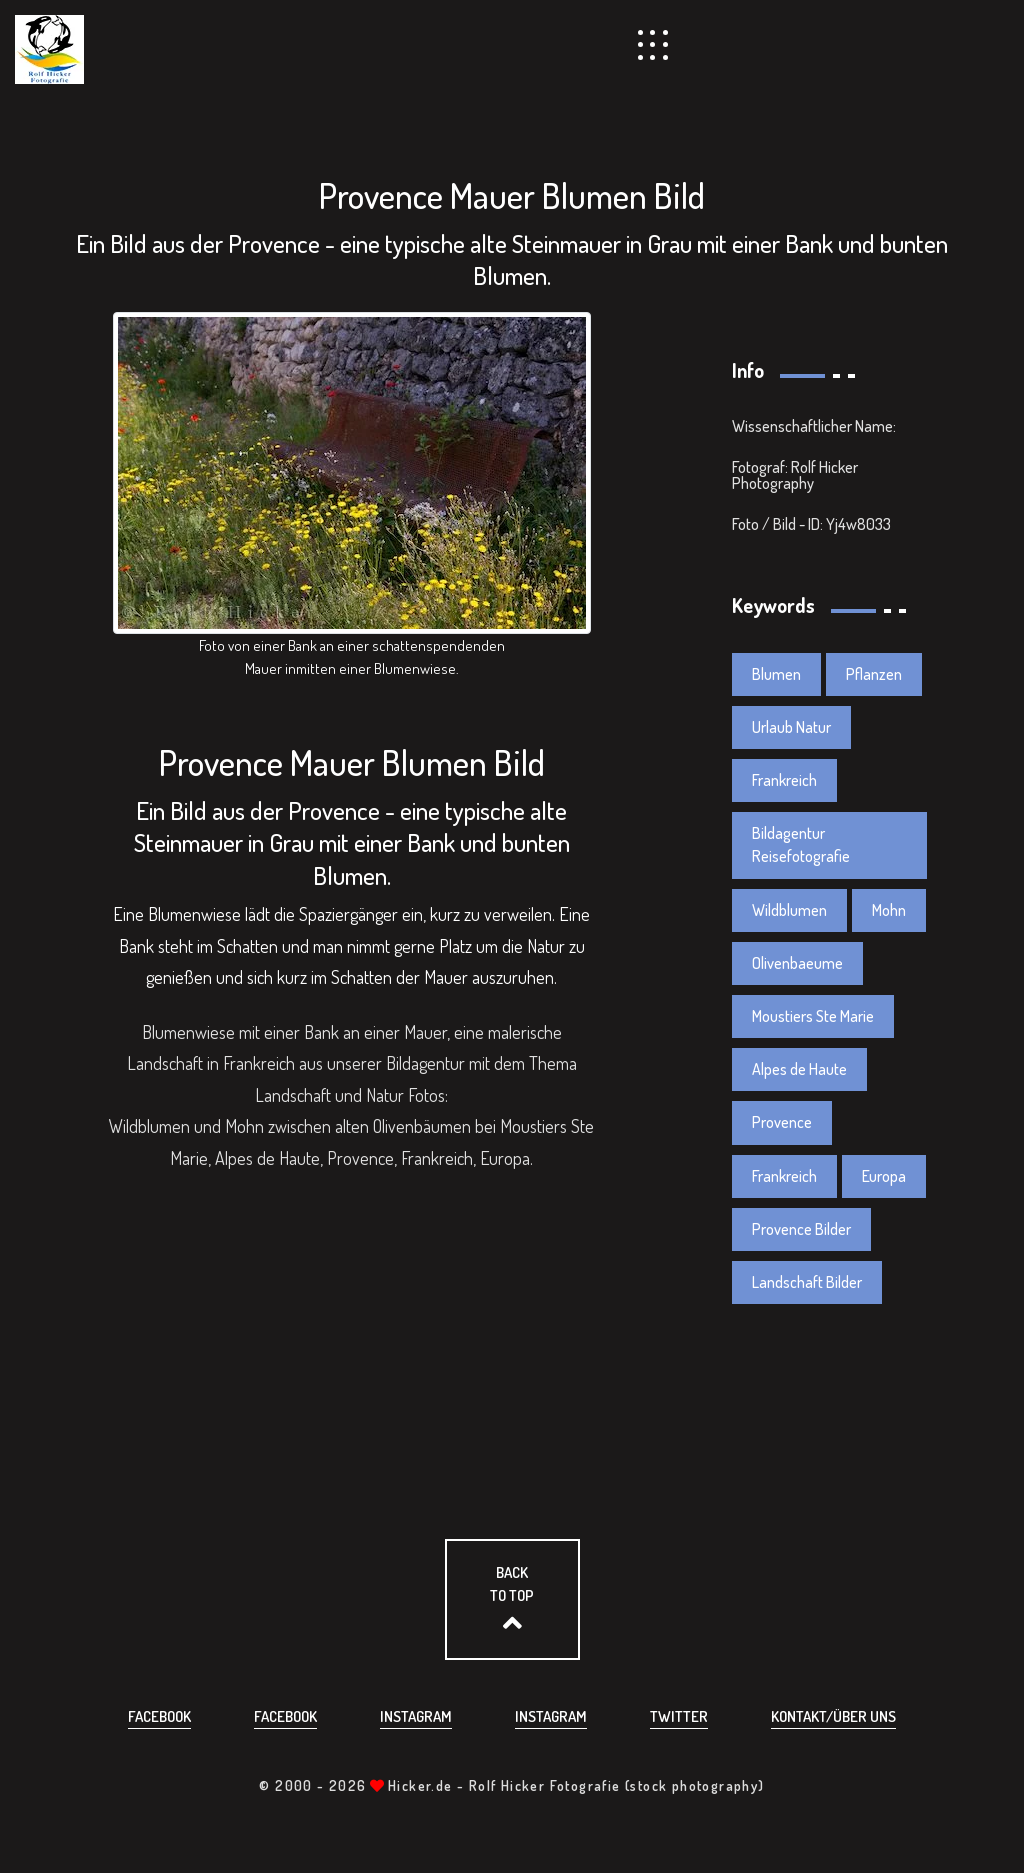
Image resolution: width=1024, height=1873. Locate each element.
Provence (782, 1122)
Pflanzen (874, 674)
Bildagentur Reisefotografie (801, 844)
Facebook (159, 1716)
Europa (884, 1176)
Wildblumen (789, 910)
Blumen (776, 674)
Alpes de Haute (799, 1069)
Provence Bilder (801, 1229)
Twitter (679, 1716)
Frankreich (784, 780)
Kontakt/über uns (833, 1716)
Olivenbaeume (797, 963)
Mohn (889, 910)
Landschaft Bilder (807, 1282)
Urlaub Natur (791, 727)
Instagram (416, 1716)
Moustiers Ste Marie (813, 1016)
